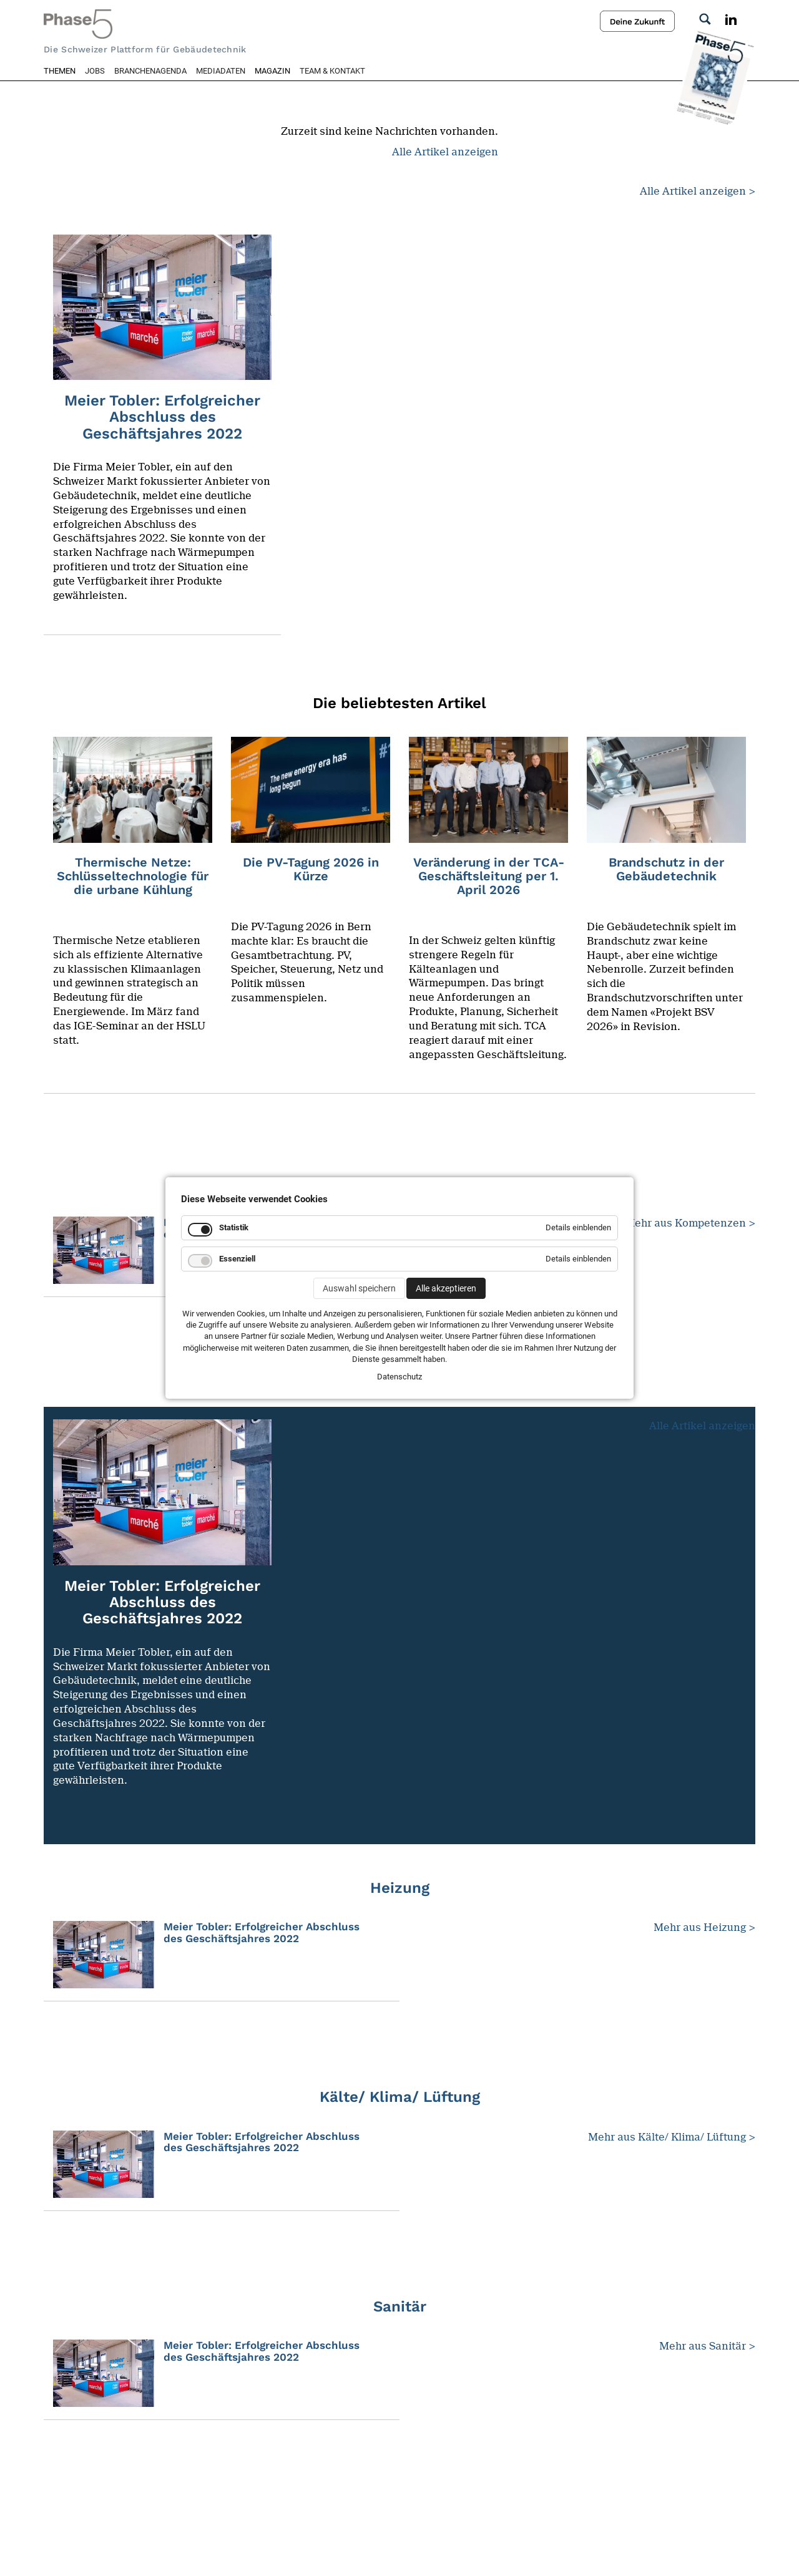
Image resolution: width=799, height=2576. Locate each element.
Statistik (233, 1227)
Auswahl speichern (359, 1288)
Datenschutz (399, 1376)
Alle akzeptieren (446, 1288)
